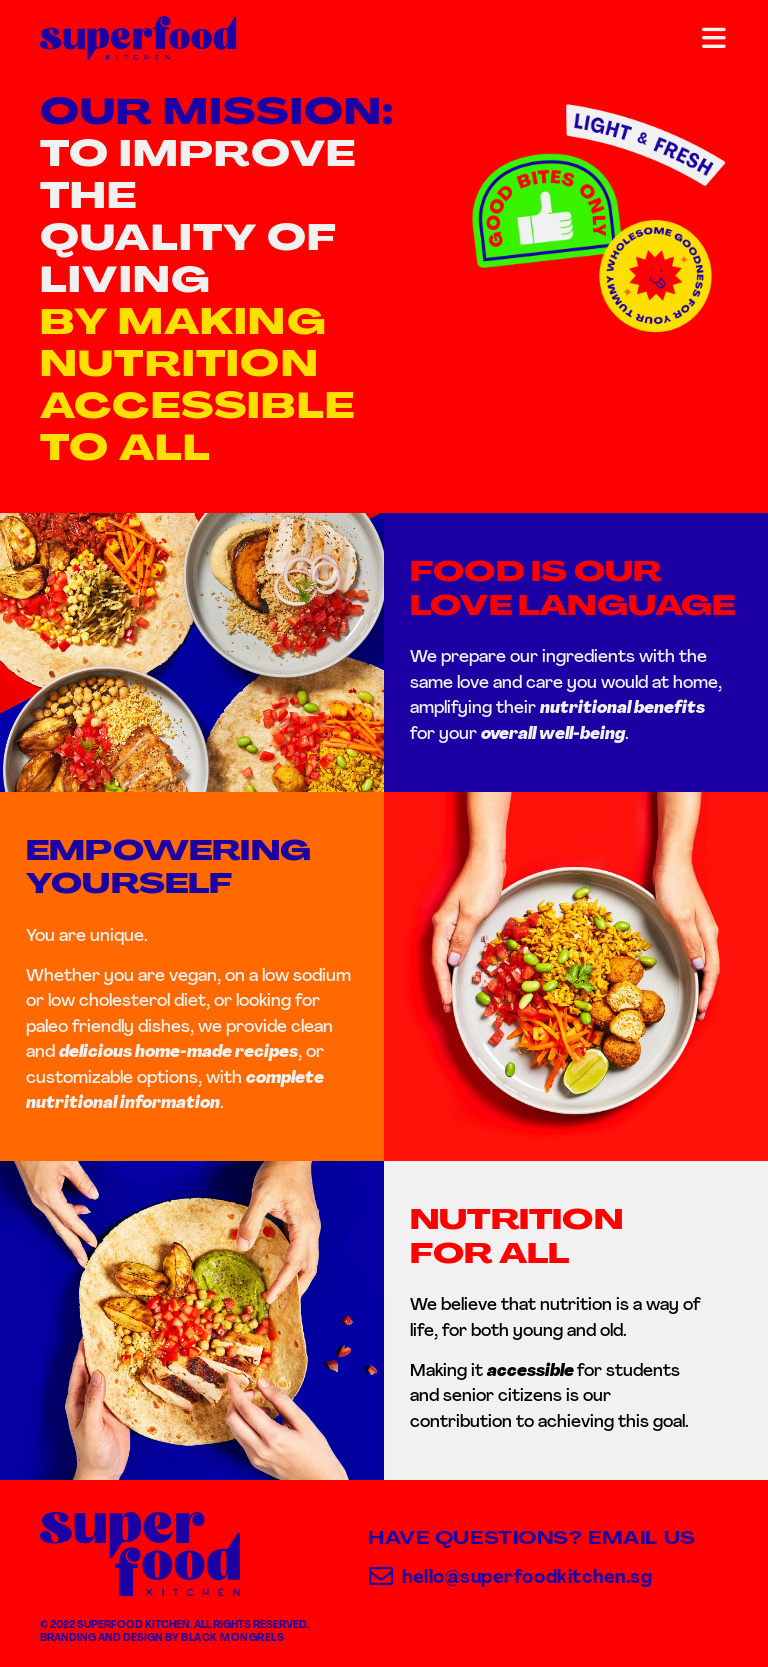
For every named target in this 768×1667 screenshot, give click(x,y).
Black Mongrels (232, 1638)
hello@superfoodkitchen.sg (527, 1578)
